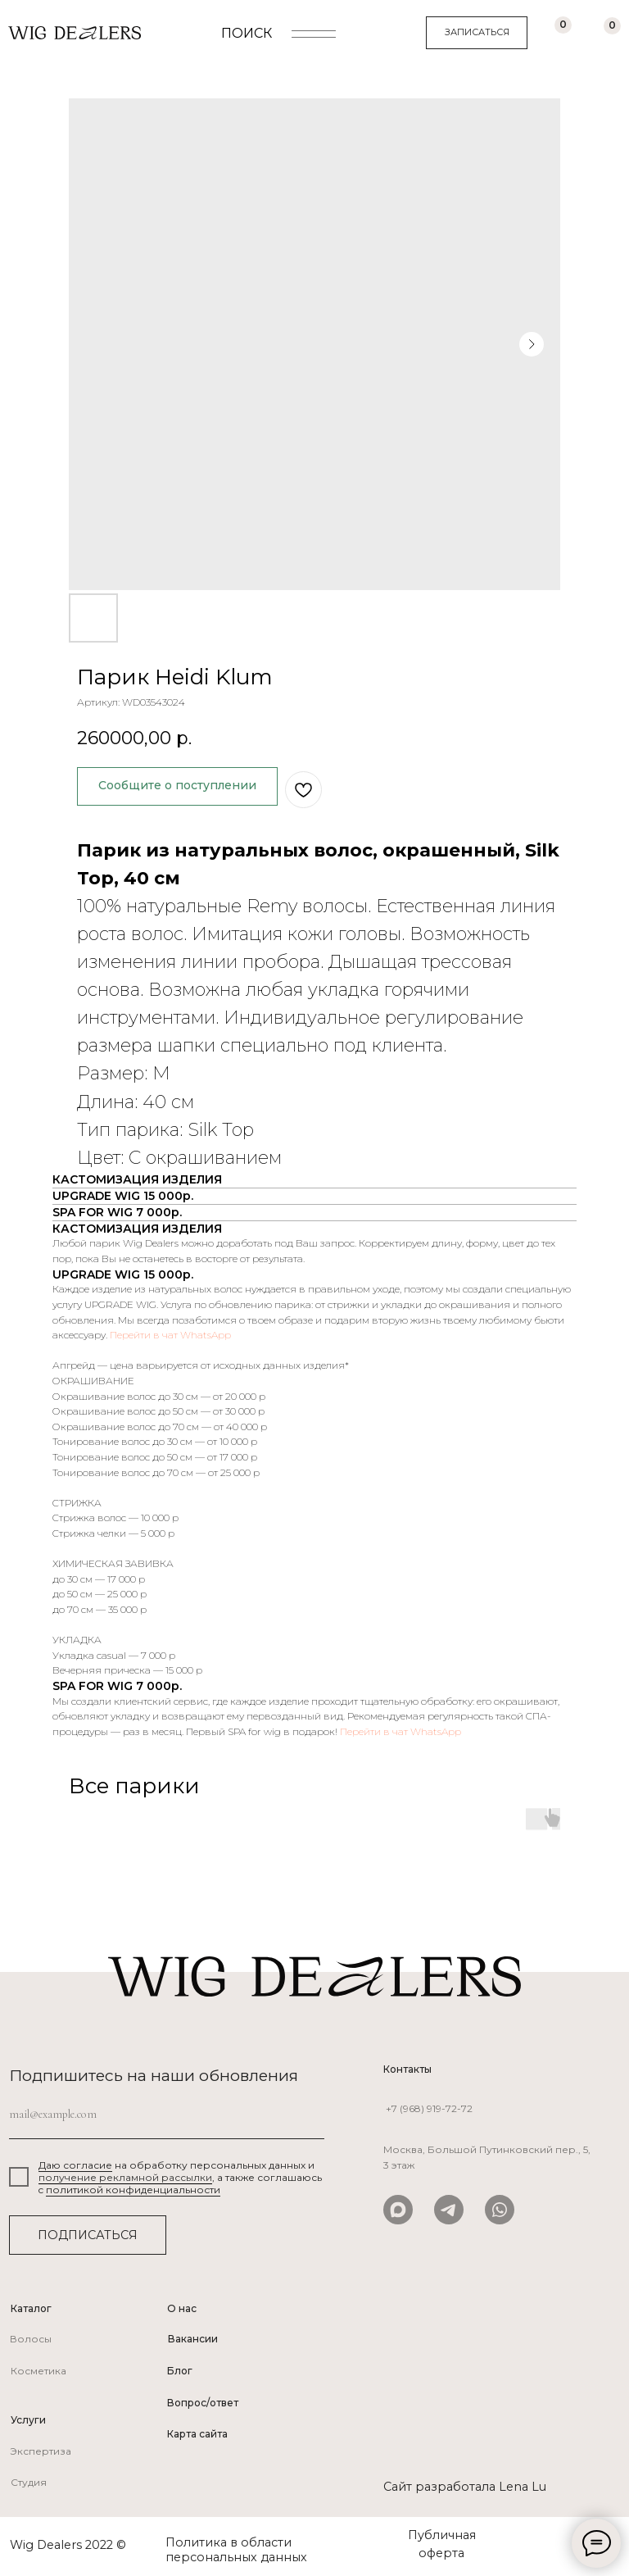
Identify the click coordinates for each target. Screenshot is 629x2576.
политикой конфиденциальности (133, 2189)
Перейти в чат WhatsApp (170, 1335)
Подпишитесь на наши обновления (153, 2075)
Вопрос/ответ (202, 2403)
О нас (182, 2308)
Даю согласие (75, 2165)
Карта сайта (197, 2434)
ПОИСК (246, 33)
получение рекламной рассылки (125, 2177)
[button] (476, 32)
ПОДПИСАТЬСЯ (88, 2235)
